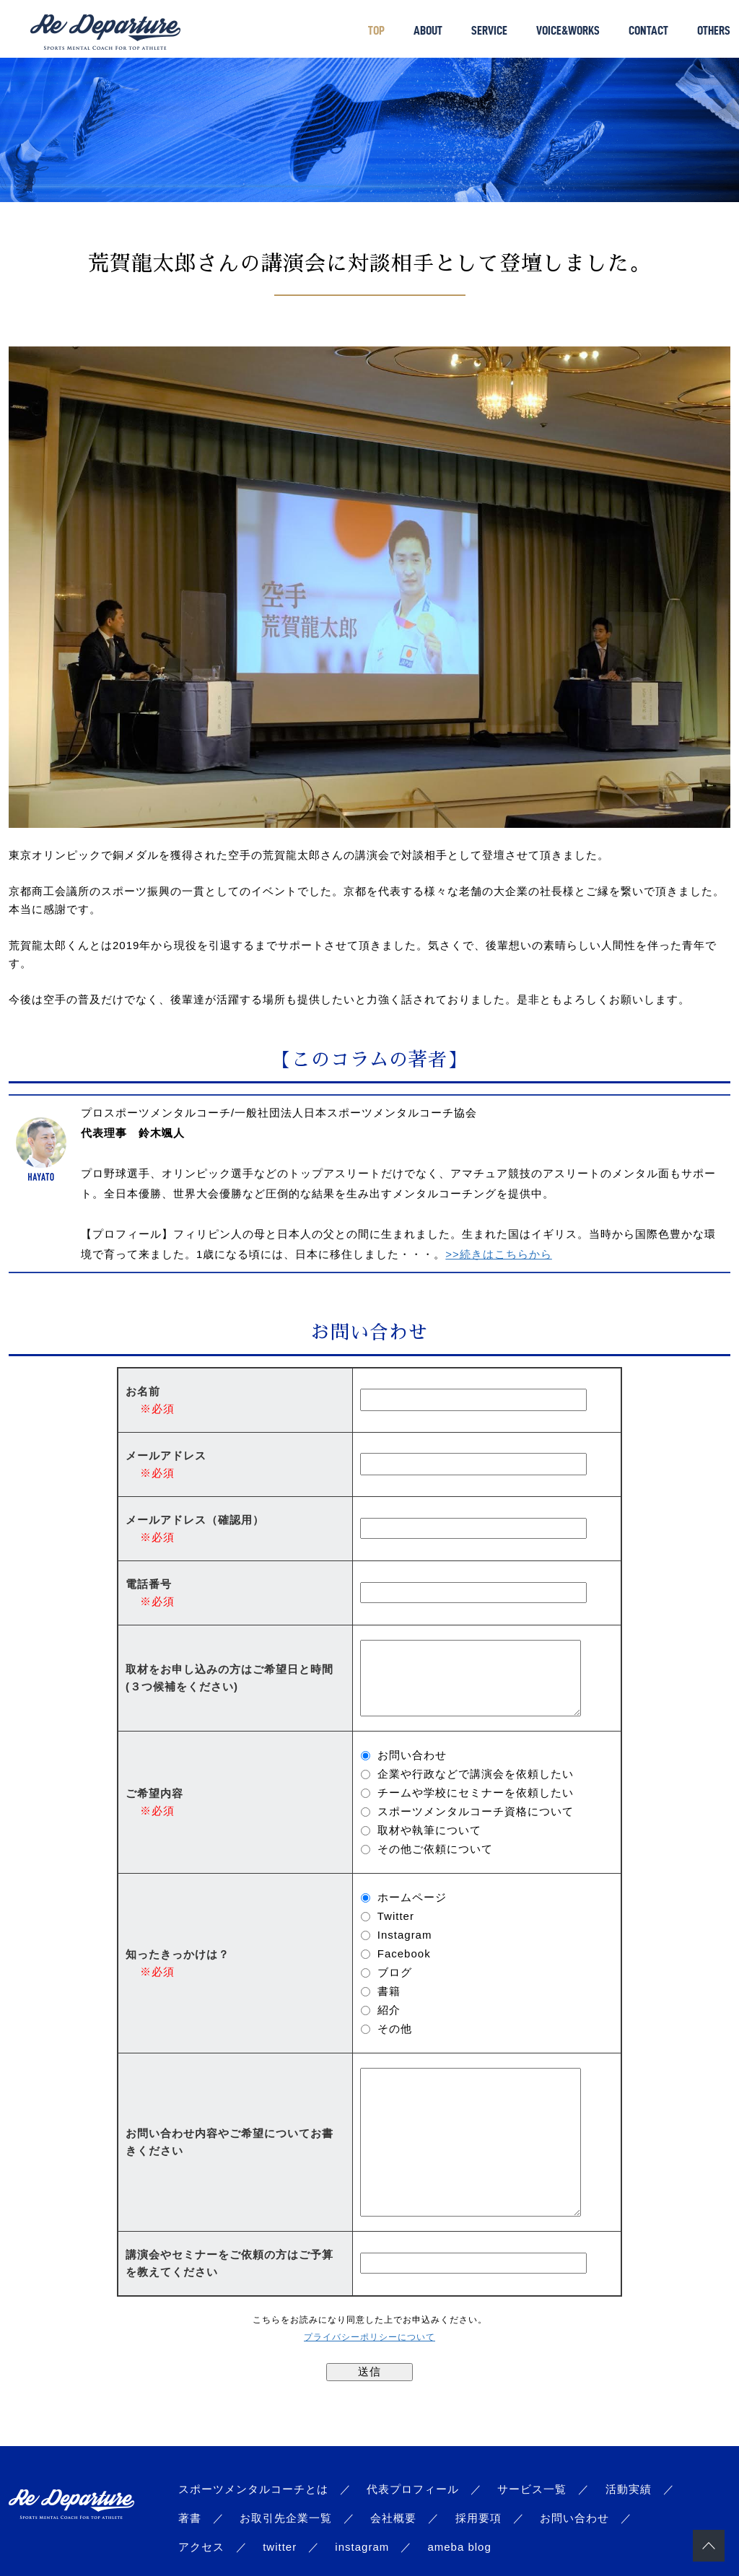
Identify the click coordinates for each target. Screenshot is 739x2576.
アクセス (201, 2547)
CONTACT (648, 30)
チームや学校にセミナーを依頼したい (475, 1792)
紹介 (389, 2010)
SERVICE (489, 30)
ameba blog (459, 2547)
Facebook (404, 1953)
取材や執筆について (429, 1830)
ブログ (394, 1972)
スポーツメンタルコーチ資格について (475, 1811)
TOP (376, 30)
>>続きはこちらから (498, 1254)
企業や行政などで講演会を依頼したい (475, 1774)
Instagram (404, 1935)
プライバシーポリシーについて (369, 2337)
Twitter (395, 1916)
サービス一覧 (532, 2489)
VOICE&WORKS (568, 30)
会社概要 (393, 2518)
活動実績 (628, 2489)
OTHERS (713, 30)
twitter (280, 2547)
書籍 (389, 1991)
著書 (189, 2518)
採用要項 (478, 2518)
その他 (394, 2028)
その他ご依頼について (435, 1849)
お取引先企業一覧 (286, 2518)
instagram (362, 2547)
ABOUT (428, 30)
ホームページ (412, 1897)
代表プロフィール (413, 2489)
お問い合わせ (412, 1755)
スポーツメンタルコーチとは (253, 2489)
